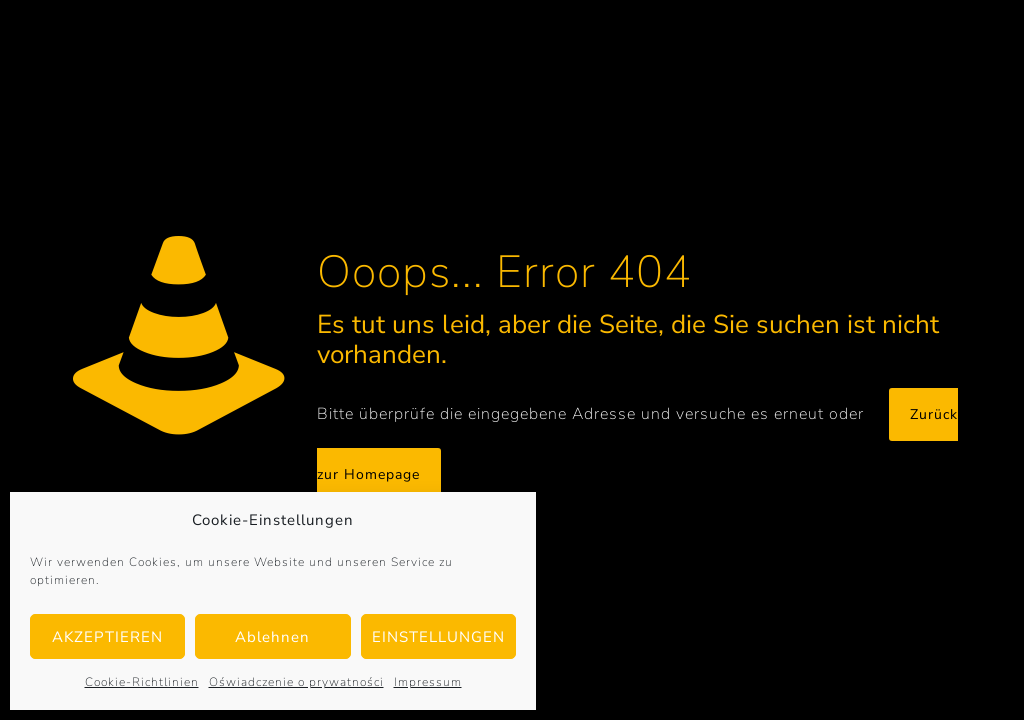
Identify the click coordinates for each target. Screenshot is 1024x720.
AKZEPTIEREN (107, 637)
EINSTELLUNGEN (438, 637)
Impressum (428, 682)
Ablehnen (272, 637)
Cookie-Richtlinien (142, 682)
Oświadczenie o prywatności (296, 682)
